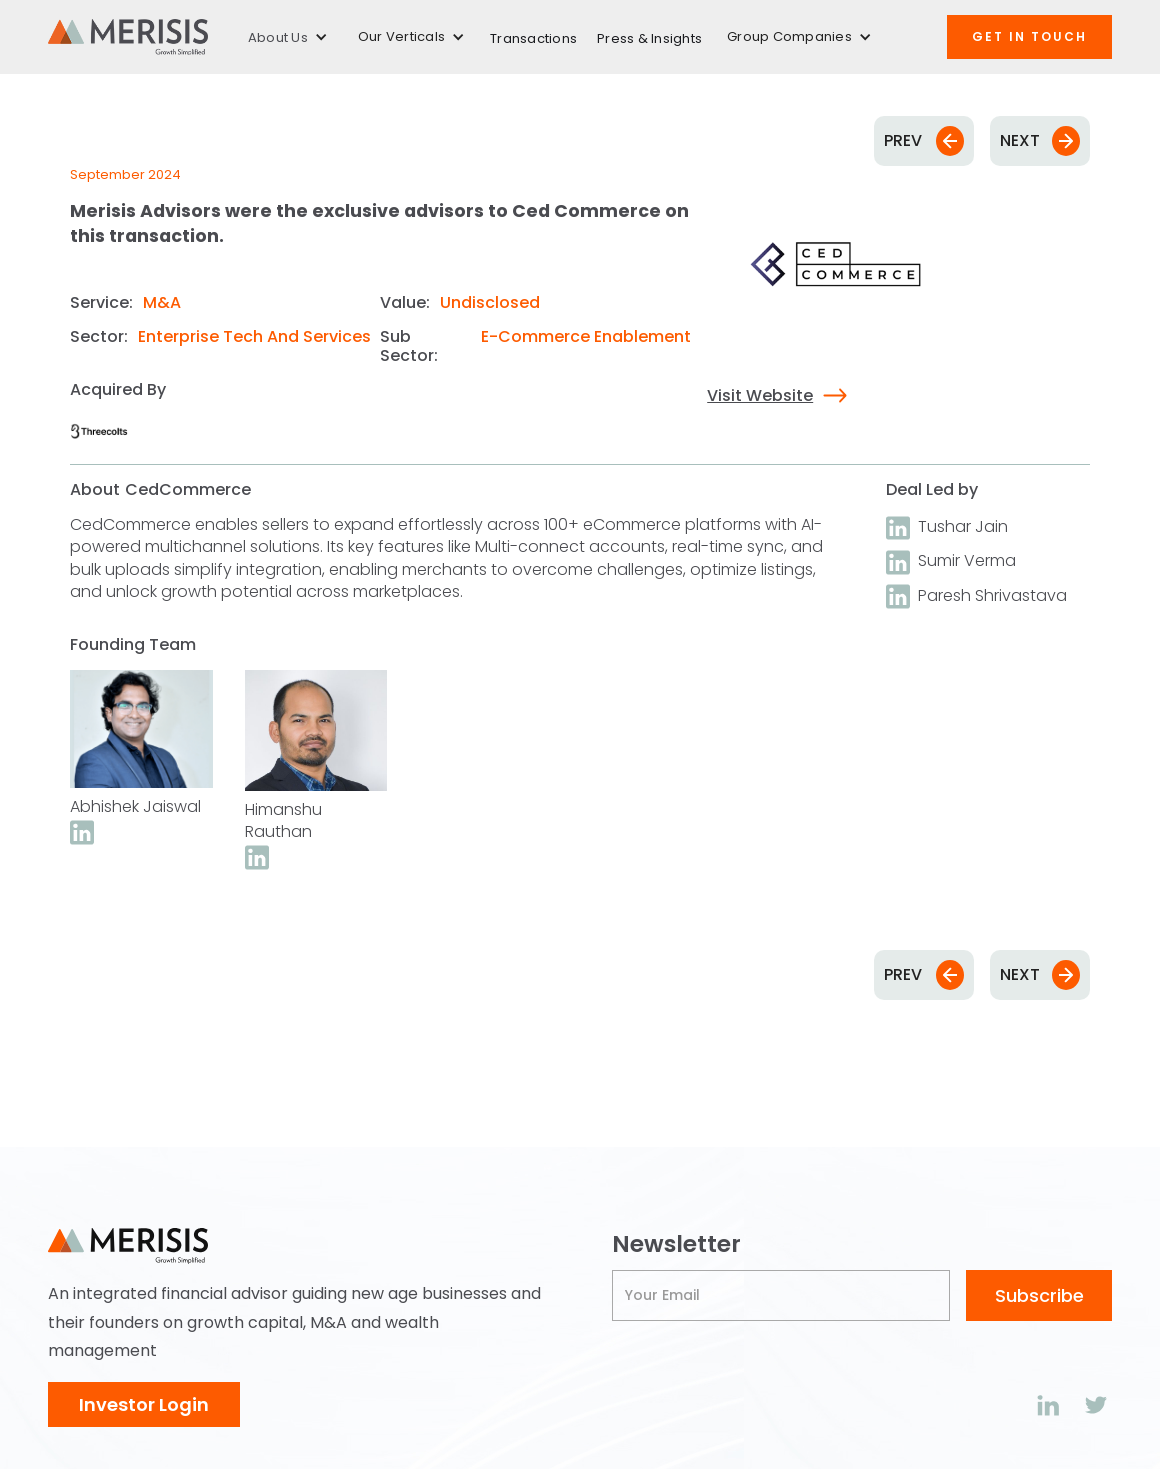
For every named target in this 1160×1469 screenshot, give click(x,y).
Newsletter (676, 1244)
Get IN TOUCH (1029, 36)
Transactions (533, 38)
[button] (288, 37)
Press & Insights (649, 38)
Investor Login (144, 1404)
